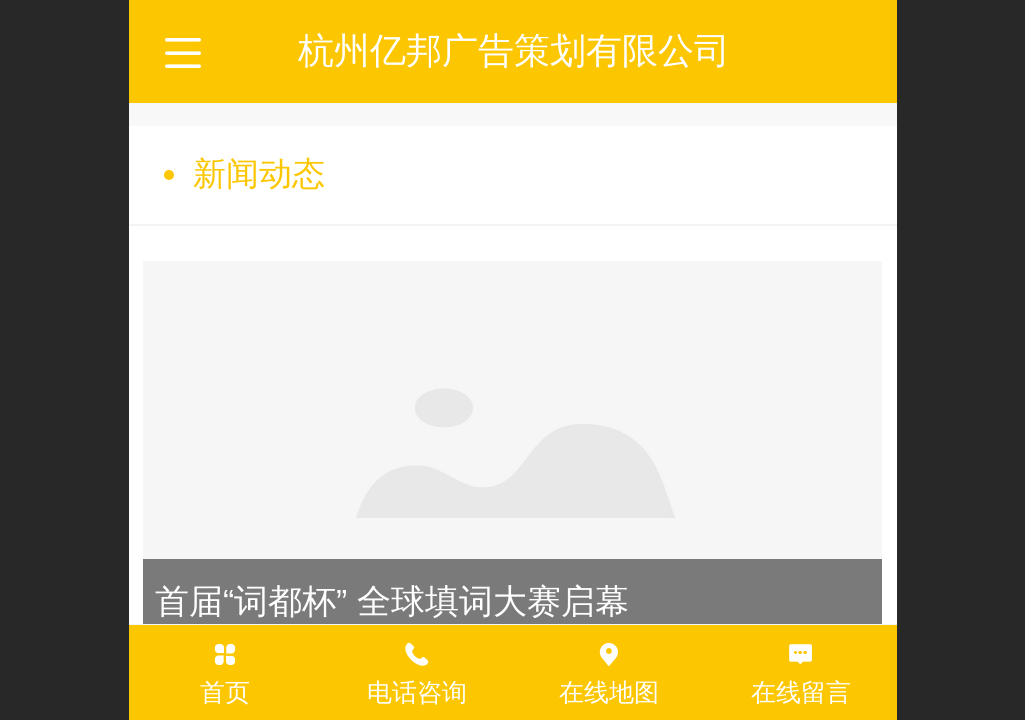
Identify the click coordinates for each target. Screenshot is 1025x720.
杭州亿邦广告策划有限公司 (514, 50)
